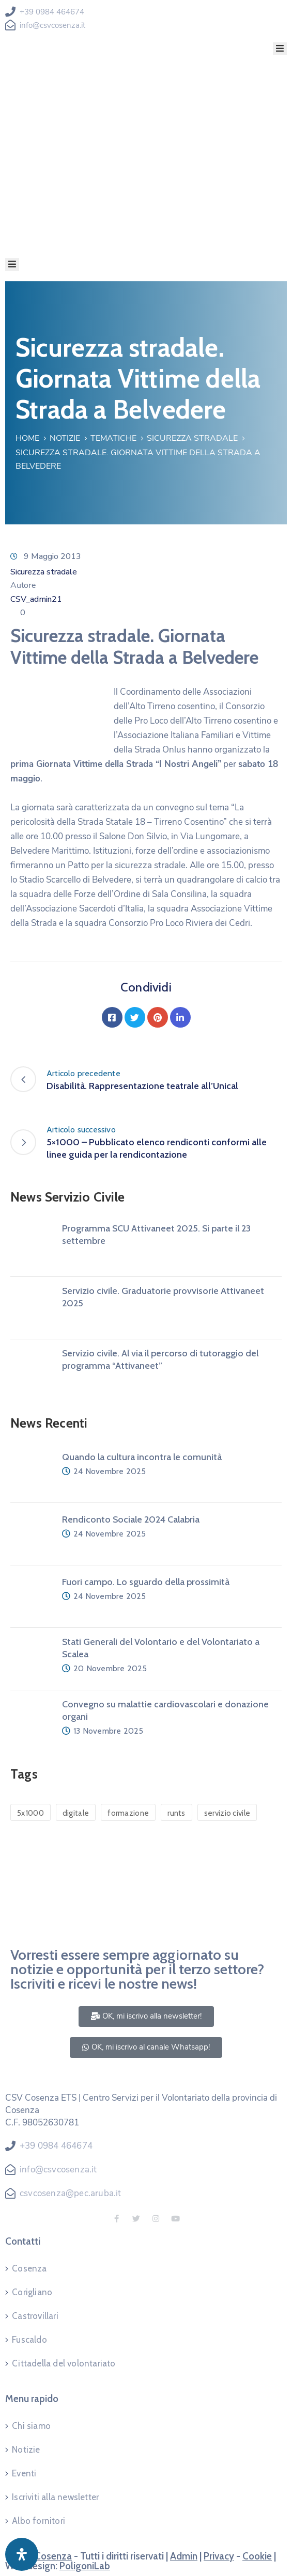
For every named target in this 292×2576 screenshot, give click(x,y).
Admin (183, 2556)
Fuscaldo (29, 2339)
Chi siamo (31, 2426)
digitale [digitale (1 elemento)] (76, 1813)
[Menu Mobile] (280, 48)
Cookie (257, 2556)
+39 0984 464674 (52, 12)
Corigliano (32, 2292)
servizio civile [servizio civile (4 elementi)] (227, 1813)
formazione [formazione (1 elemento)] (128, 1813)
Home (27, 438)
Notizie (65, 438)
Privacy (219, 2556)
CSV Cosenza (43, 2556)
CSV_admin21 (36, 599)
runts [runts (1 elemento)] (176, 1813)
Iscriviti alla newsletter (55, 2497)
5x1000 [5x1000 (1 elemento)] (30, 1813)
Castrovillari (35, 2316)
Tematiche (113, 438)
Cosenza (29, 2268)
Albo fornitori (38, 2521)
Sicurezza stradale (192, 438)
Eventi (24, 2473)
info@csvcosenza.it (52, 25)
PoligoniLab (84, 2566)
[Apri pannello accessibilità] (21, 2554)
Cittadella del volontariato (63, 2363)
